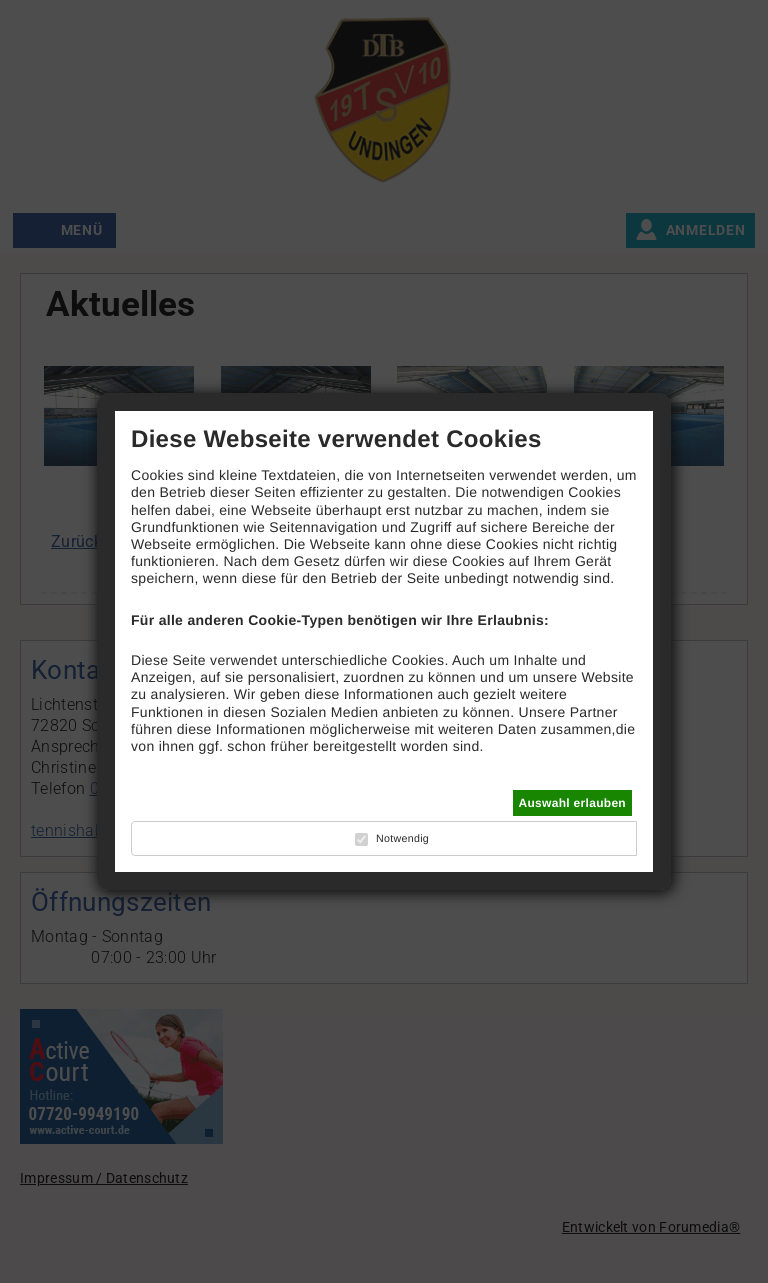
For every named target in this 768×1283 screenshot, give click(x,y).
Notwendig (402, 839)
